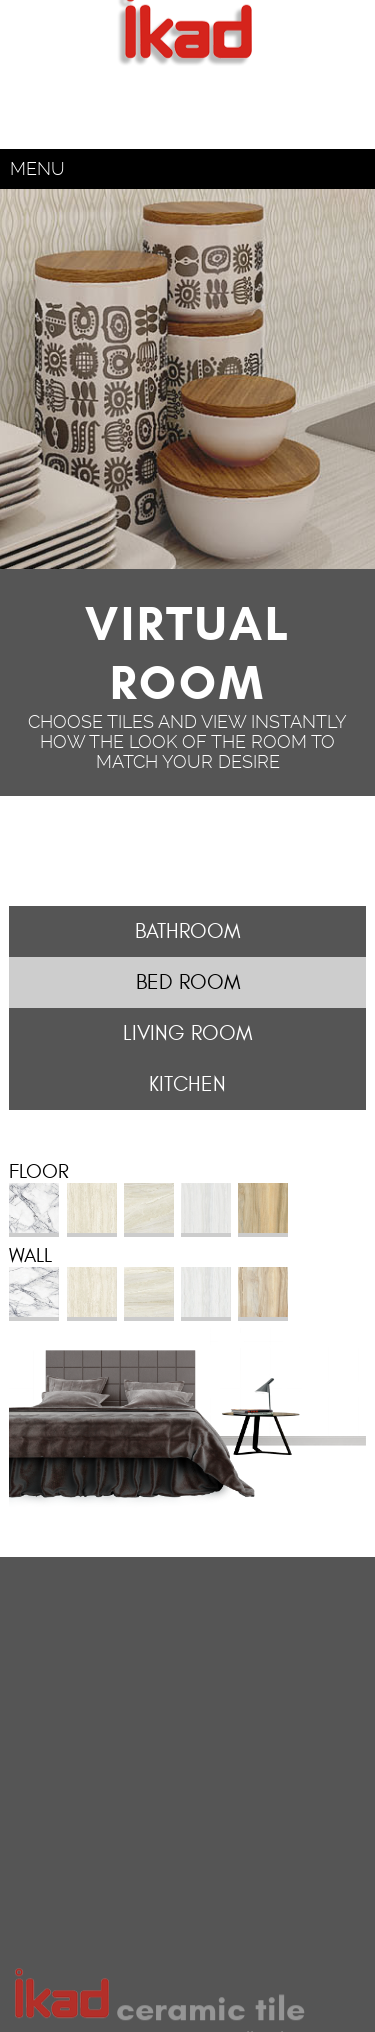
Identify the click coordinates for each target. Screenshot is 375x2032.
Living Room (187, 1033)
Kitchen (187, 1084)
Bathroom (187, 931)
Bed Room (188, 982)
